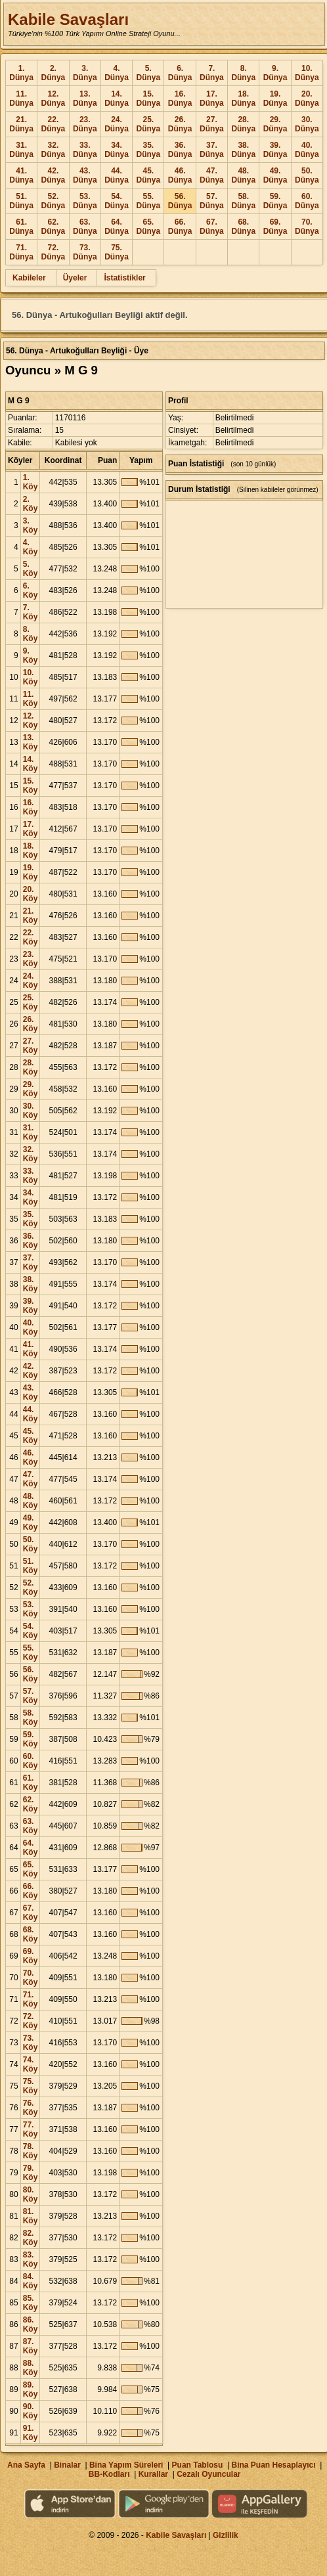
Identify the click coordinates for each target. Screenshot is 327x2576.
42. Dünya (53, 175)
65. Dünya (148, 226)
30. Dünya (307, 124)
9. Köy (30, 655)
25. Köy (30, 1002)
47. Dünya (212, 175)
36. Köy (30, 1241)
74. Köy (30, 2064)
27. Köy (30, 1045)
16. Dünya (180, 98)
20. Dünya (307, 98)
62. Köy (30, 1804)
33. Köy (30, 1175)
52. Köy (30, 1587)
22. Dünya (53, 124)
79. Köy (30, 2173)
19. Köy (30, 872)
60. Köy (30, 1761)
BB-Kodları (109, 2474)
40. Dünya (307, 150)
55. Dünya (148, 201)
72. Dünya (53, 252)
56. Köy (30, 1674)
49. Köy (30, 1522)
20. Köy (30, 894)
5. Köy (30, 569)
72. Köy (30, 2021)
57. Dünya (212, 201)
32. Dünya (53, 150)
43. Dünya (85, 175)
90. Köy (30, 2411)
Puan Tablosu (197, 2465)
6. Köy (30, 590)
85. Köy (30, 2303)
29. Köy (30, 1089)
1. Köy (30, 482)
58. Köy (30, 1717)
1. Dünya (21, 73)
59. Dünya (275, 201)
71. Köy (30, 1999)
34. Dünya (116, 150)
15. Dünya (148, 98)
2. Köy (30, 504)
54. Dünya (116, 201)
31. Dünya (21, 150)
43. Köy (30, 1392)
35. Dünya (148, 150)
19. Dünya (275, 98)
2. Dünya (53, 73)
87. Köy (30, 2346)
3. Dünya (85, 73)
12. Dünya (53, 98)
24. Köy (30, 980)
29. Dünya (275, 124)
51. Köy (30, 1566)
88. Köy (30, 2368)
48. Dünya (243, 175)
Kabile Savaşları (68, 19)
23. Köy (30, 959)
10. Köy (30, 677)
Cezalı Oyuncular (208, 2474)
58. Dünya (243, 201)
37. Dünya (212, 150)
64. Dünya (116, 226)
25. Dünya (148, 124)
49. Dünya (275, 175)
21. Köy (30, 915)
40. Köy (30, 1327)
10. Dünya (307, 73)
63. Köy (30, 1826)
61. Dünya (21, 226)
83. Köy (30, 2259)
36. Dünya (180, 150)
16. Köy (30, 807)
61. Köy (30, 1782)
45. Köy (30, 1436)
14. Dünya (116, 98)
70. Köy (30, 1977)
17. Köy (30, 829)
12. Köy (30, 720)
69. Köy (30, 1956)
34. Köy (30, 1197)
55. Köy (30, 1652)
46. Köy (30, 1457)
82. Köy (30, 2238)
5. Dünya (148, 73)
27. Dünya (212, 124)
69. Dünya (275, 226)
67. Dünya (212, 226)
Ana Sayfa (26, 2465)
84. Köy (30, 2281)
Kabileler (29, 277)
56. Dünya (180, 201)
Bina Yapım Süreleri (126, 2465)
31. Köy (30, 1132)
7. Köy (30, 612)
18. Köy (30, 850)
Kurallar (153, 2474)
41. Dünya (21, 175)
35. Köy (30, 1219)
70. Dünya (307, 226)
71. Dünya (21, 252)
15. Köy (30, 785)
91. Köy (30, 2433)
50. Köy (30, 1544)
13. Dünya (85, 98)
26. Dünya (180, 124)
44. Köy (30, 1414)
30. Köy (30, 1110)
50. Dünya (307, 175)
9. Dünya (275, 73)
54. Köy (30, 1631)
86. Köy (30, 2324)
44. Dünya (116, 175)
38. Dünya (243, 150)
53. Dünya (85, 201)
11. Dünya (21, 98)
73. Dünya (85, 252)
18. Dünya (243, 98)
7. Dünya (212, 73)
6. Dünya (180, 73)
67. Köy (30, 1912)
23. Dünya (85, 124)
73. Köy (30, 2042)
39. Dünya (275, 150)
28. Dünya (243, 124)
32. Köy (30, 1154)
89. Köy (30, 2389)
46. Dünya (180, 175)
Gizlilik (225, 2535)
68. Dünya (243, 226)
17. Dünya (212, 98)
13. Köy (30, 742)
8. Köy (30, 634)
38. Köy (30, 1284)
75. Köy (30, 2086)
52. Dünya (53, 201)
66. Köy (30, 1891)
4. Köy (30, 547)
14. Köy (30, 764)
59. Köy (30, 1739)
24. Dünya (116, 124)
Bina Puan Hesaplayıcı (274, 2465)
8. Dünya (243, 73)
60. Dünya (307, 201)
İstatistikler (124, 277)
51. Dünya (21, 201)
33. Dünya (85, 150)
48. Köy (30, 1501)
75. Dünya (116, 252)
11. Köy (30, 699)
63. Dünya (85, 226)
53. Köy (30, 1609)
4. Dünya (116, 73)
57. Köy (30, 1696)
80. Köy (30, 2194)
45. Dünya (148, 175)
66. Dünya (180, 226)
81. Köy (30, 2216)
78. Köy (30, 2151)
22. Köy (30, 937)
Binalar (67, 2465)
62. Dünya (53, 226)
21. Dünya (21, 124)
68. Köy (30, 1934)
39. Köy (30, 1306)
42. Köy (30, 1371)
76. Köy (30, 2108)
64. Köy (30, 1847)
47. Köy (30, 1479)
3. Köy (30, 525)
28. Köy (30, 1067)
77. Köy (30, 2129)
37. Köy (30, 1262)
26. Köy (30, 1024)
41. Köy (30, 1349)
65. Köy (30, 1869)
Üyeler (75, 277)
